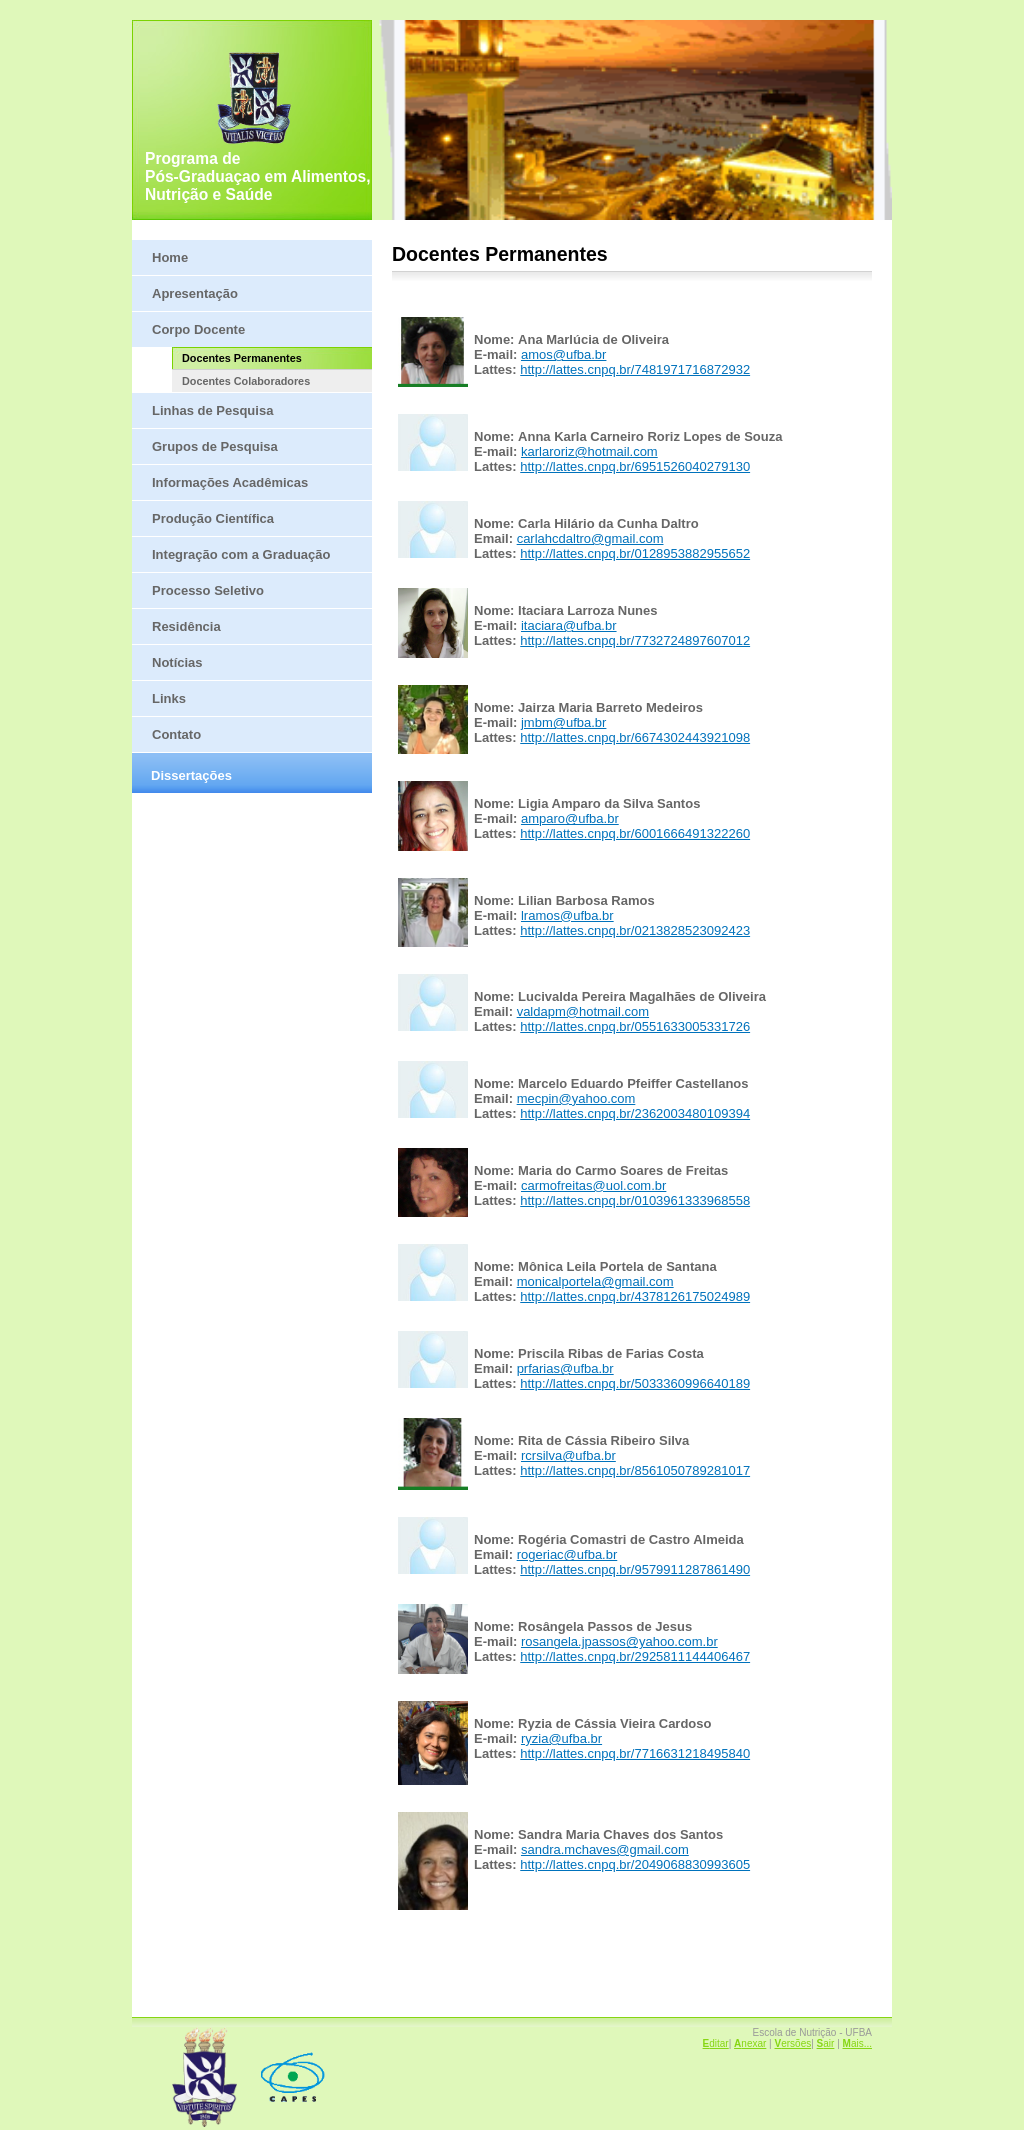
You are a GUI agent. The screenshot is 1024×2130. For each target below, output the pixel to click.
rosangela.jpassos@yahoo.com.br (619, 1641)
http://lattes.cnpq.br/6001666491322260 (635, 833)
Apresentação (195, 293)
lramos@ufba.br (567, 915)
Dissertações (191, 775)
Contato (176, 734)
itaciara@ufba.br (569, 625)
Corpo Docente (198, 329)
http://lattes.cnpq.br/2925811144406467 (635, 1656)
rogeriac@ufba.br (567, 1554)
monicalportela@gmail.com (595, 1281)
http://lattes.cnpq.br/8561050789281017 (635, 1470)
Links (169, 698)
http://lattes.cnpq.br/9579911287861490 (635, 1569)
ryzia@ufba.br (561, 1738)
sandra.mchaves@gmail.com (605, 1849)
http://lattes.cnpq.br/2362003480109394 (635, 1113)
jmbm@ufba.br (563, 722)
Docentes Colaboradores (246, 381)
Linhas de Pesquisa (212, 410)
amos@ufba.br (563, 354)
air (826, 2043)
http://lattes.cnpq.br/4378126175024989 (635, 1296)
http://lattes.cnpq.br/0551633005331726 (635, 1026)
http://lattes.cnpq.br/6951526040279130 (635, 466)
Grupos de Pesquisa (215, 446)
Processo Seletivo (208, 590)
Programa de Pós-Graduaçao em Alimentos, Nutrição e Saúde (258, 176)
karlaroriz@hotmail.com (589, 451)
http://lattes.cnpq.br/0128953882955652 (635, 553)
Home (170, 257)
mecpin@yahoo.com (576, 1098)
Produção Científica (213, 518)
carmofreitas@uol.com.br (593, 1185)
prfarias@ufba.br (565, 1368)
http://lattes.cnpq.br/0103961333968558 (635, 1200)
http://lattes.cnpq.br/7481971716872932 (635, 369)
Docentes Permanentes (242, 358)
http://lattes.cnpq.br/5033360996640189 (635, 1383)
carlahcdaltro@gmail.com (590, 538)
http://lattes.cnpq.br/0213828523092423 (635, 930)
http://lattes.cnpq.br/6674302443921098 (635, 737)
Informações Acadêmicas (230, 482)
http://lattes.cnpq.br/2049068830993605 (635, 1864)
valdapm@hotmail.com (583, 1011)
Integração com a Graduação (241, 554)
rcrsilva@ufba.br (568, 1455)
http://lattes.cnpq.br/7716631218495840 (635, 1753)
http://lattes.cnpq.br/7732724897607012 (635, 640)
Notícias (177, 662)
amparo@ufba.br (570, 818)
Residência (186, 626)
